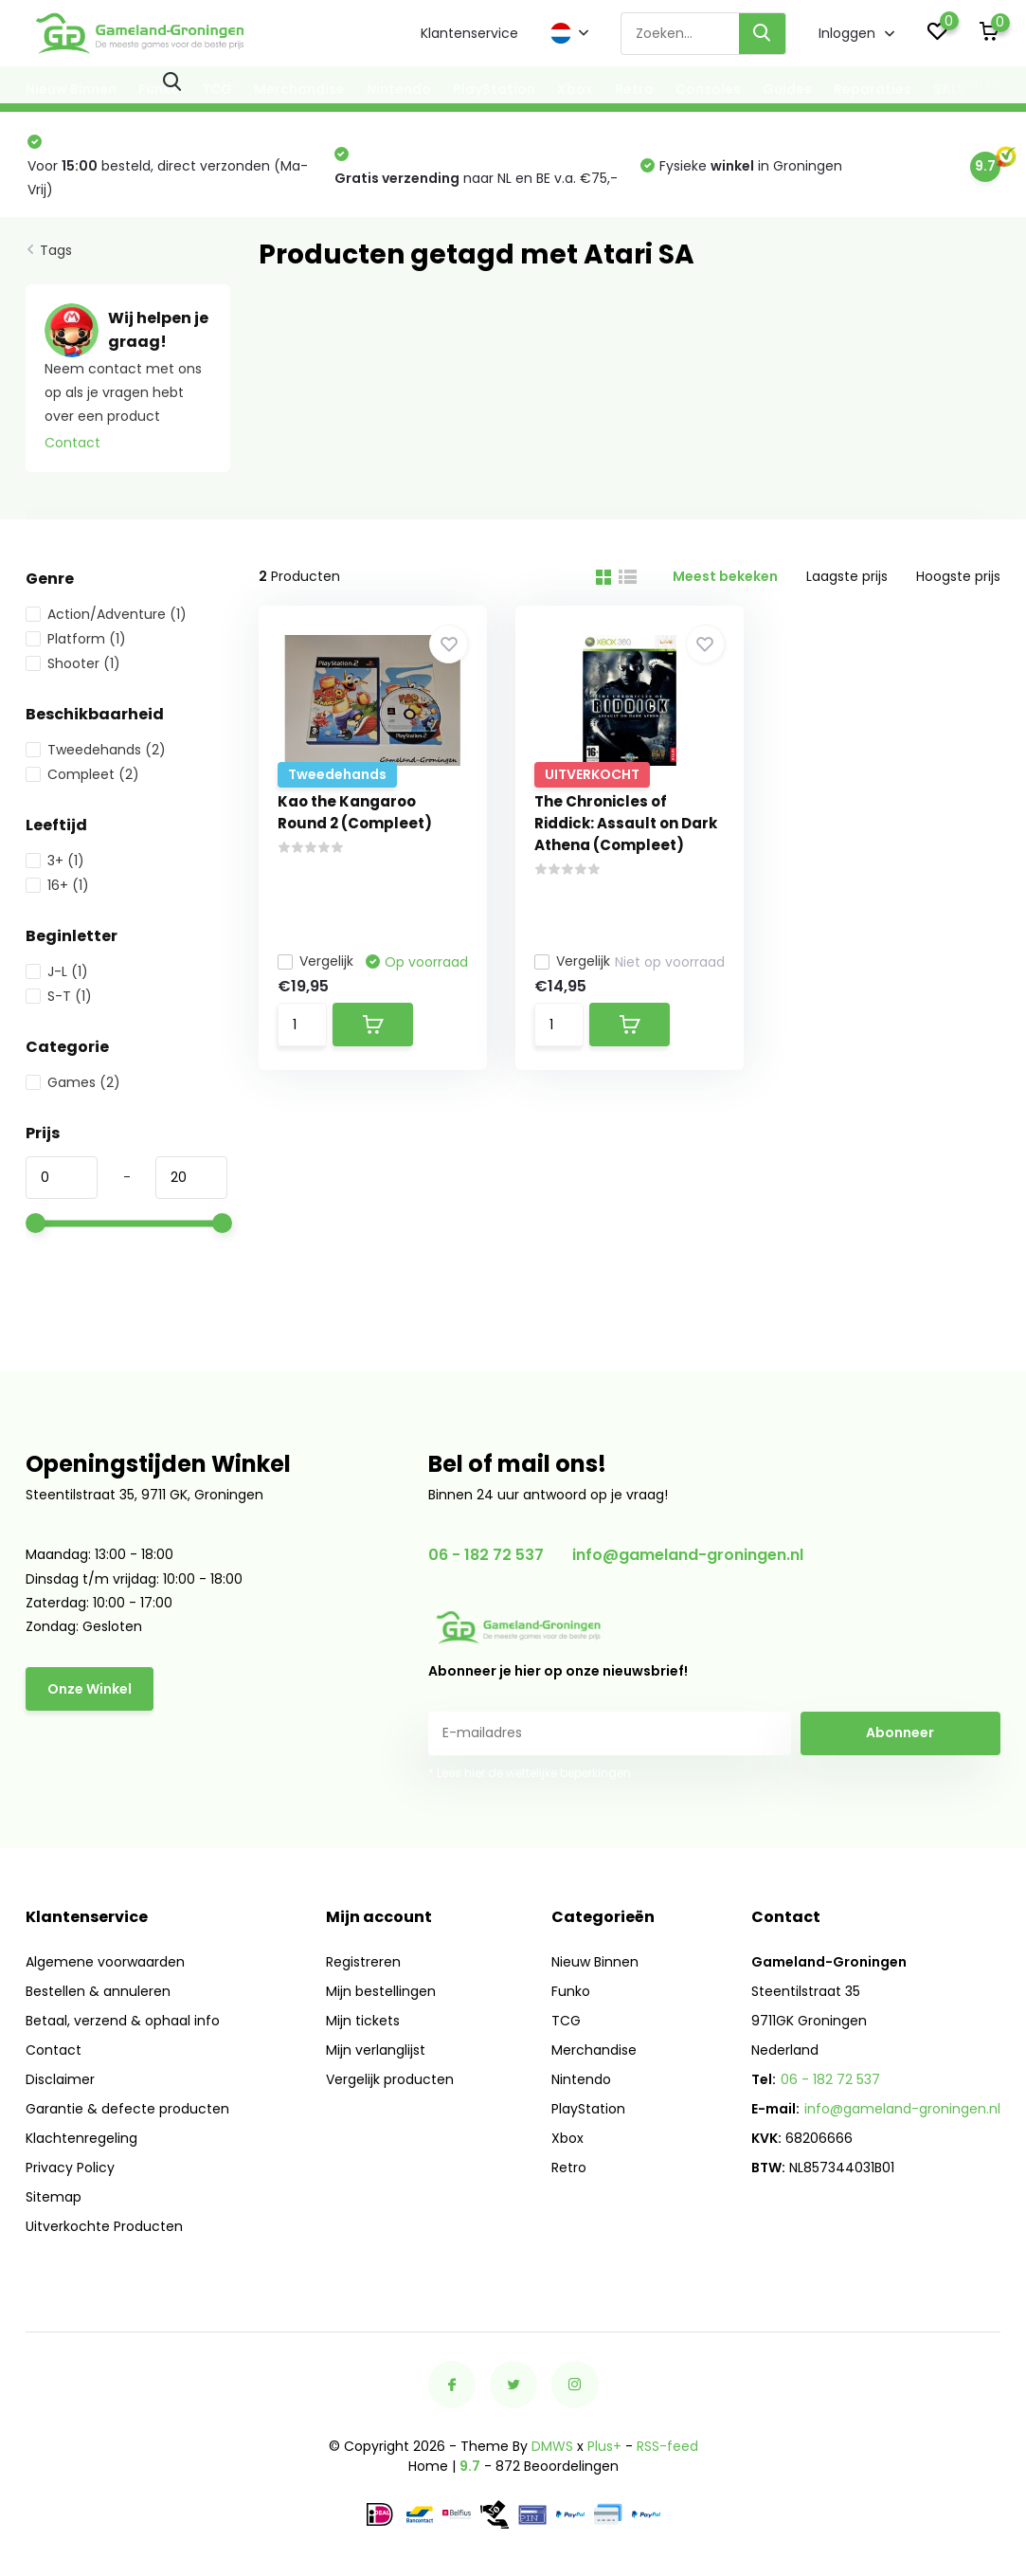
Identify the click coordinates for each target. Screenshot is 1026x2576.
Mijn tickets (363, 2020)
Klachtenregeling (81, 2138)
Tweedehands (96, 749)
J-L (57, 971)
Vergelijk (315, 961)
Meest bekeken (725, 576)
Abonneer (900, 1732)
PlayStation (494, 89)
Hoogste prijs (958, 576)
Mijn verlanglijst (375, 2050)
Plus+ (604, 2446)
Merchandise (299, 89)
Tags (56, 250)
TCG (217, 89)
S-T (59, 996)
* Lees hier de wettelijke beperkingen (529, 1773)
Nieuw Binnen (71, 89)
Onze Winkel (89, 1688)
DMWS (552, 2446)
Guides (787, 89)
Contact (72, 442)
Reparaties (872, 89)
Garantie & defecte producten (127, 2108)
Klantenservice (469, 33)
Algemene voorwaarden (105, 1961)
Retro (634, 89)
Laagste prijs (847, 576)
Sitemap (53, 2196)
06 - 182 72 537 (486, 1555)
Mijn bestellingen (381, 1991)
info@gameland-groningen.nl (687, 1555)
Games (73, 1082)
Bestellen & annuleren (98, 1991)
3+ (55, 860)
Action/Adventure (106, 614)
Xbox (575, 89)
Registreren (363, 1961)
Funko (159, 89)
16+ (57, 885)
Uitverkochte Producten (104, 2226)
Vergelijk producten (390, 2079)
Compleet (82, 774)
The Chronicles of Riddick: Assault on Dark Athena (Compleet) (625, 823)
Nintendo (399, 89)
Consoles (708, 89)
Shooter (73, 663)
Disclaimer (60, 2079)
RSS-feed (667, 2446)
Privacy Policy (70, 2167)
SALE (948, 89)
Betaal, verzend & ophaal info (123, 2020)
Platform (76, 638)
